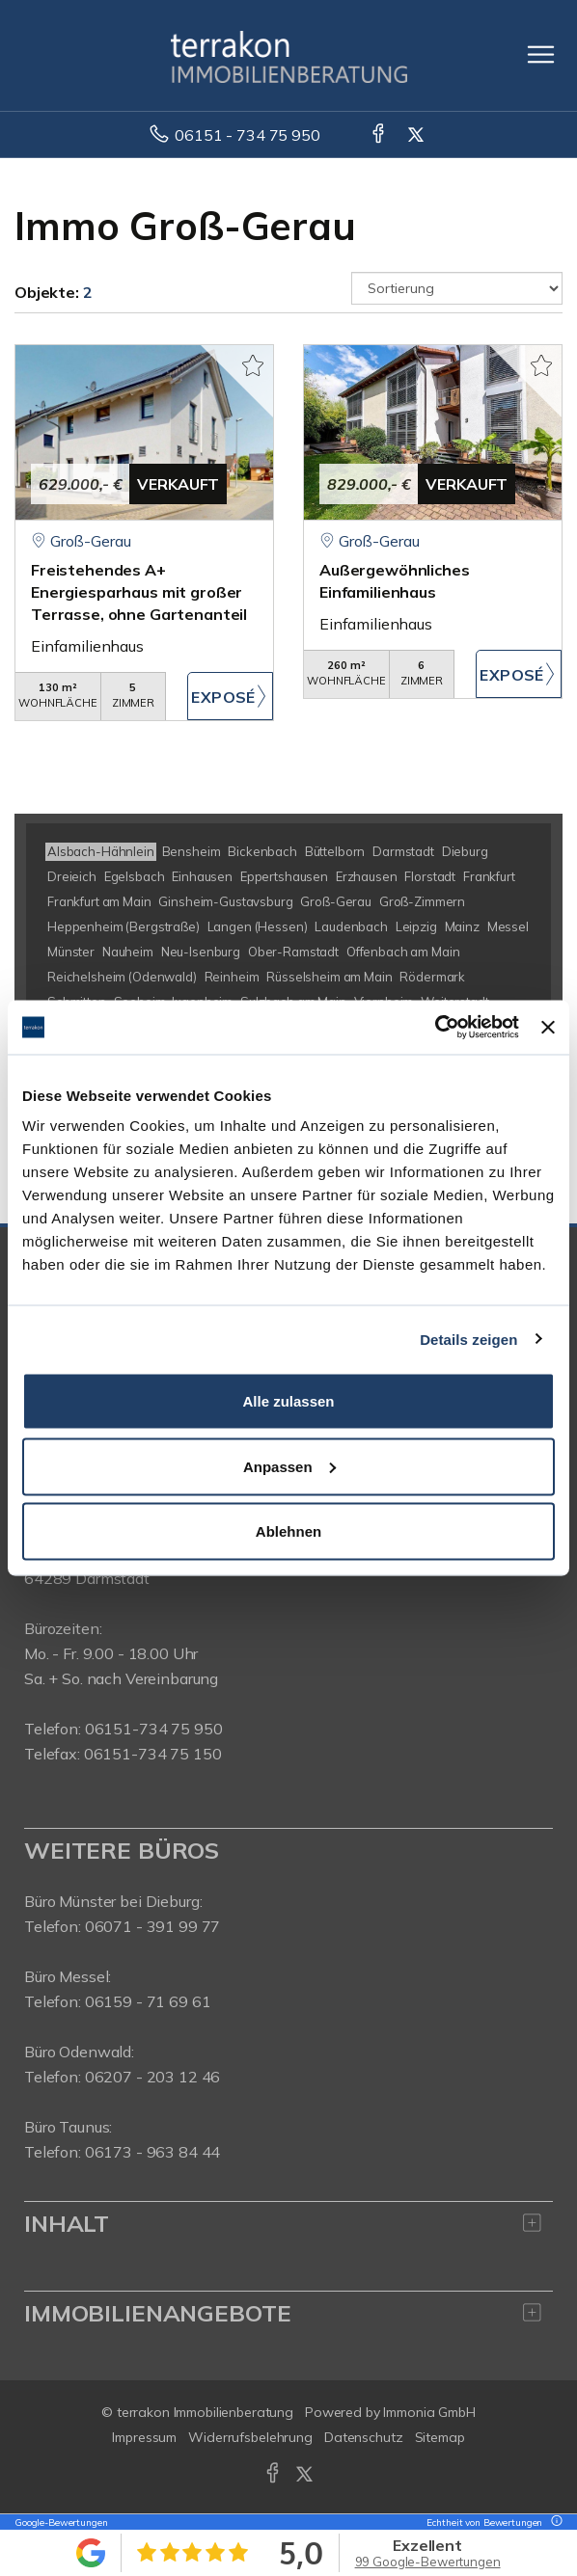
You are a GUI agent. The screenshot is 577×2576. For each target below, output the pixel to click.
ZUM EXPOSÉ (230, 696)
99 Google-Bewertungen (428, 2561)
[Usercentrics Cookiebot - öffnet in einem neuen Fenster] (434, 1027)
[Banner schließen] (548, 1026)
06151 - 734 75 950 (247, 135)
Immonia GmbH (429, 2412)
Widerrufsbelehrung (250, 2437)
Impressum (144, 2437)
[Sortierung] (457, 288)
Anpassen (289, 1466)
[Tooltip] (554, 2522)
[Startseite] (289, 55)
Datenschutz (363, 2437)
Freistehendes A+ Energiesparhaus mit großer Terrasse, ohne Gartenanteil (139, 592)
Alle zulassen (288, 1401)
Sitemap (440, 2437)
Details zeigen (468, 1338)
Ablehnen (288, 1531)
